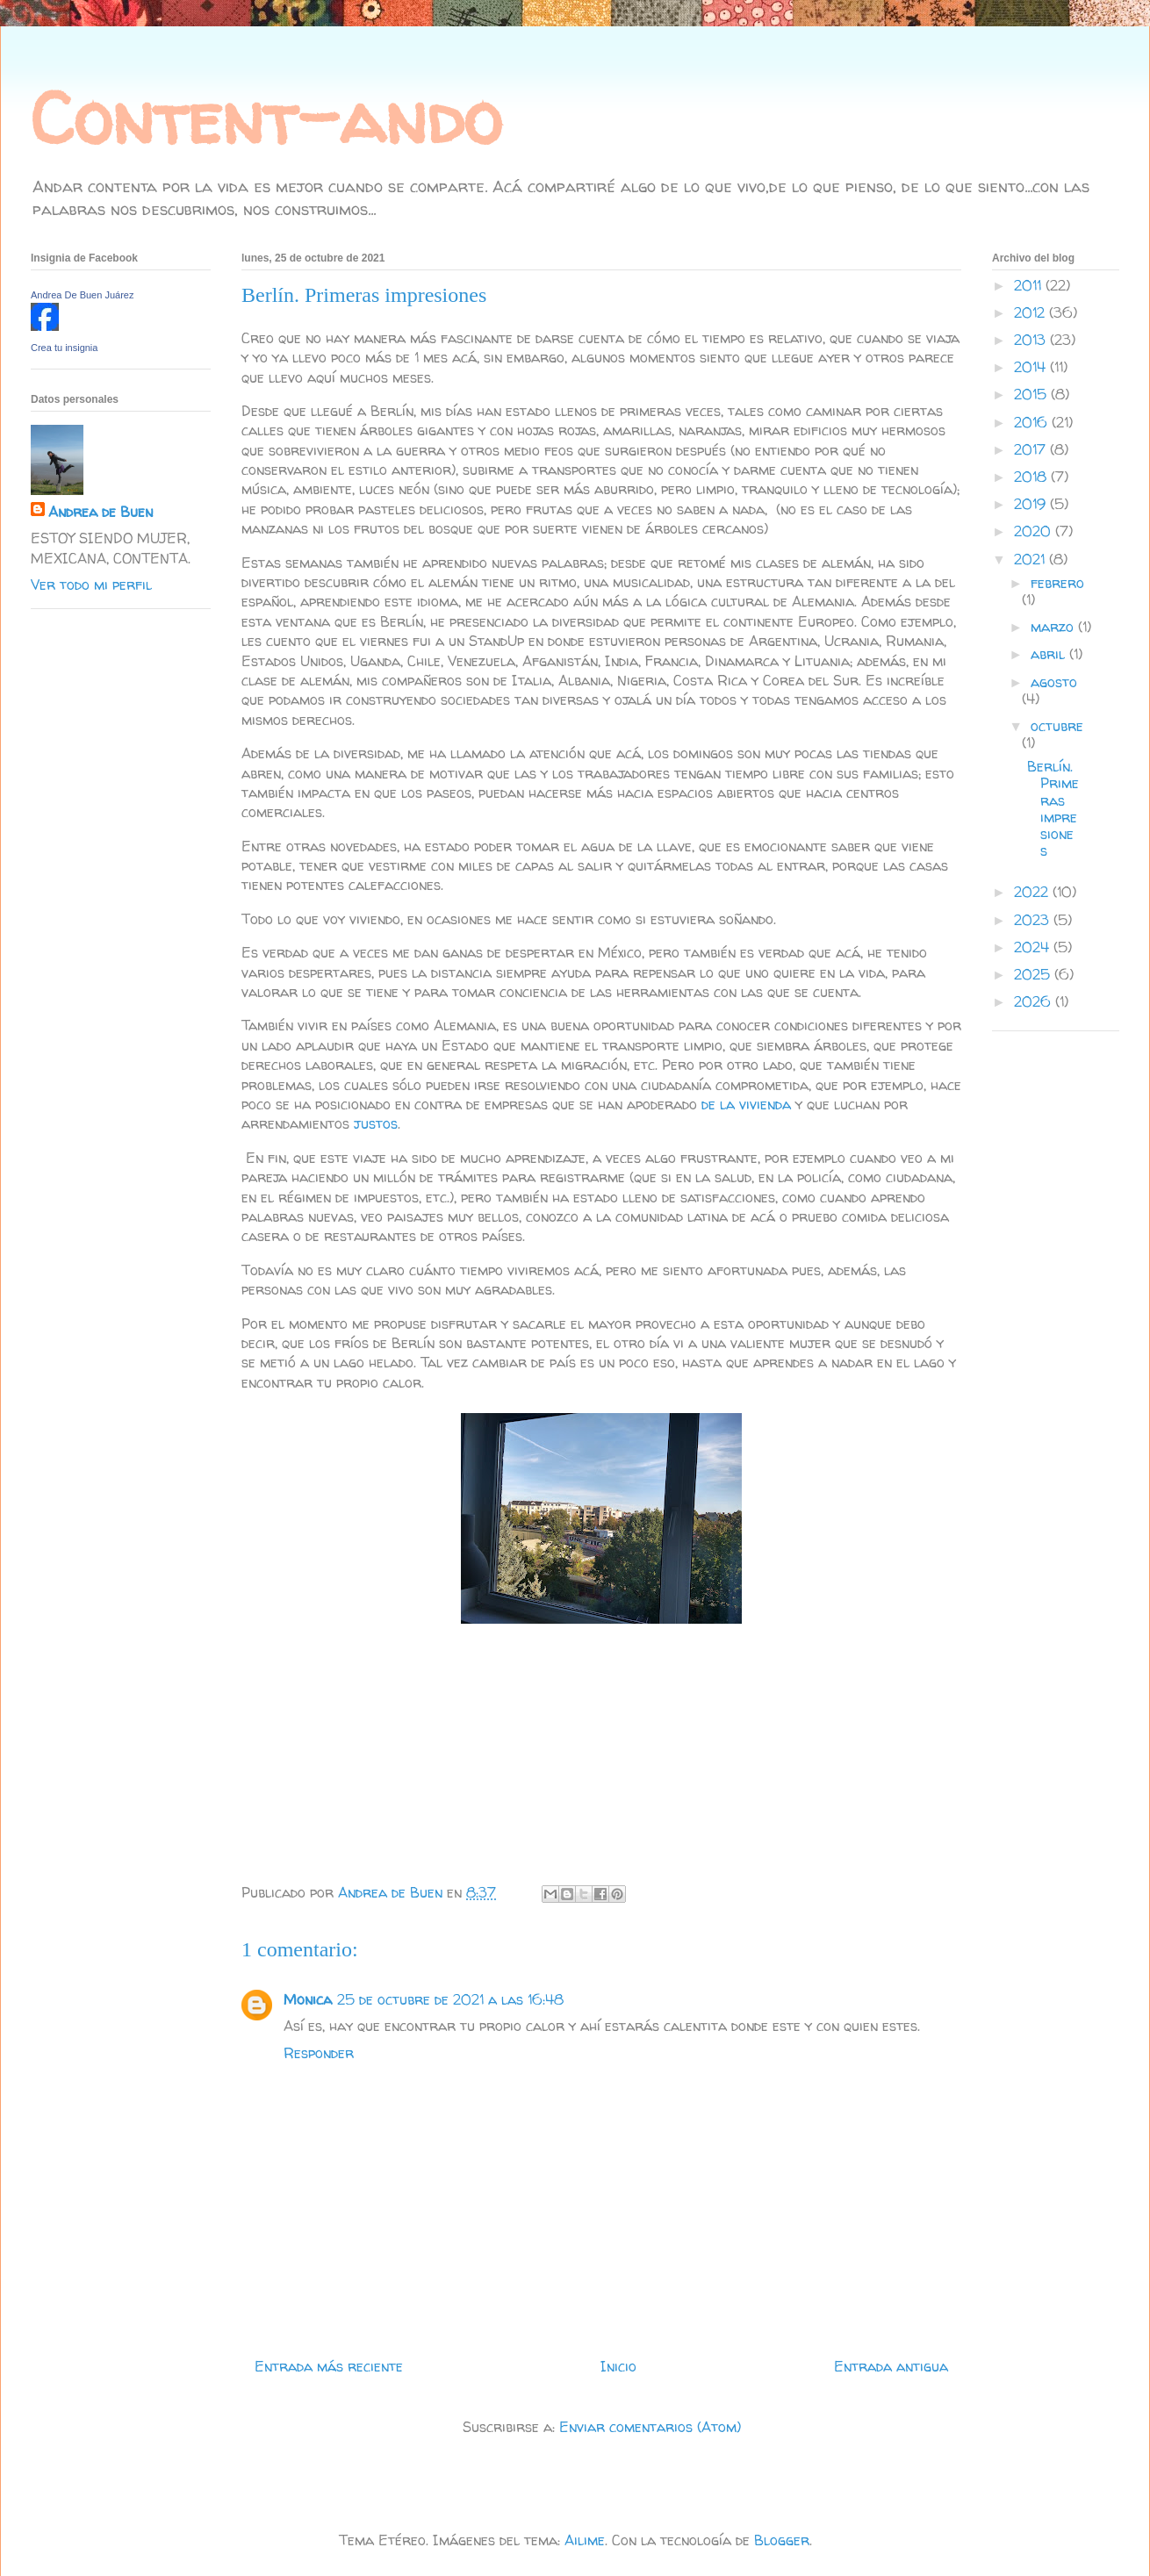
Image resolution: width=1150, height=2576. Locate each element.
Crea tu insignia (64, 347)
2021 (1031, 559)
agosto (1054, 682)
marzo (1054, 626)
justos (373, 1123)
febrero (1057, 582)
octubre (1057, 725)
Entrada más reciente (329, 2366)
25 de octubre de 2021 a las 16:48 (450, 1999)
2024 (1033, 947)
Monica (308, 1999)
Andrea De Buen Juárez (82, 295)
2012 (1031, 312)
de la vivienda (748, 1104)
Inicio (618, 2366)
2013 (1032, 339)
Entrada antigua (891, 2366)
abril (1050, 654)
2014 (1032, 367)
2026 (1034, 1001)
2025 (1034, 974)
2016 (1033, 422)
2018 (1032, 476)
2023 (1033, 919)
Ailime (584, 2540)
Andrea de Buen (100, 511)
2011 (1030, 285)
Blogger (781, 2540)
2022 (1033, 891)
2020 (1034, 531)
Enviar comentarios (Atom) (650, 2426)
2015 (1032, 394)
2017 (1032, 449)
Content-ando (266, 118)
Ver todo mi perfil (91, 584)
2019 (1032, 503)
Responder (319, 2053)
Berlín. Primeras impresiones (1053, 808)
